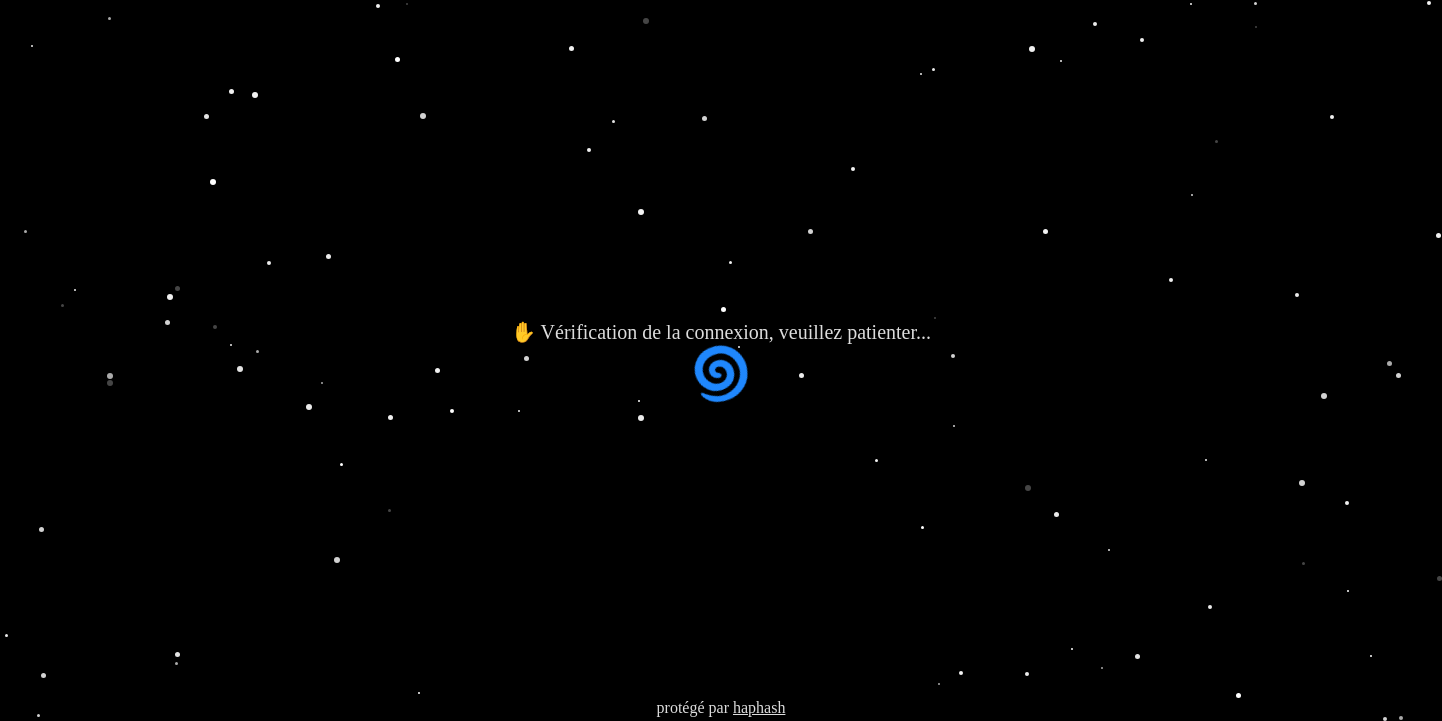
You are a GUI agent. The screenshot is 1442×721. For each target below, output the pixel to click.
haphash (759, 707)
